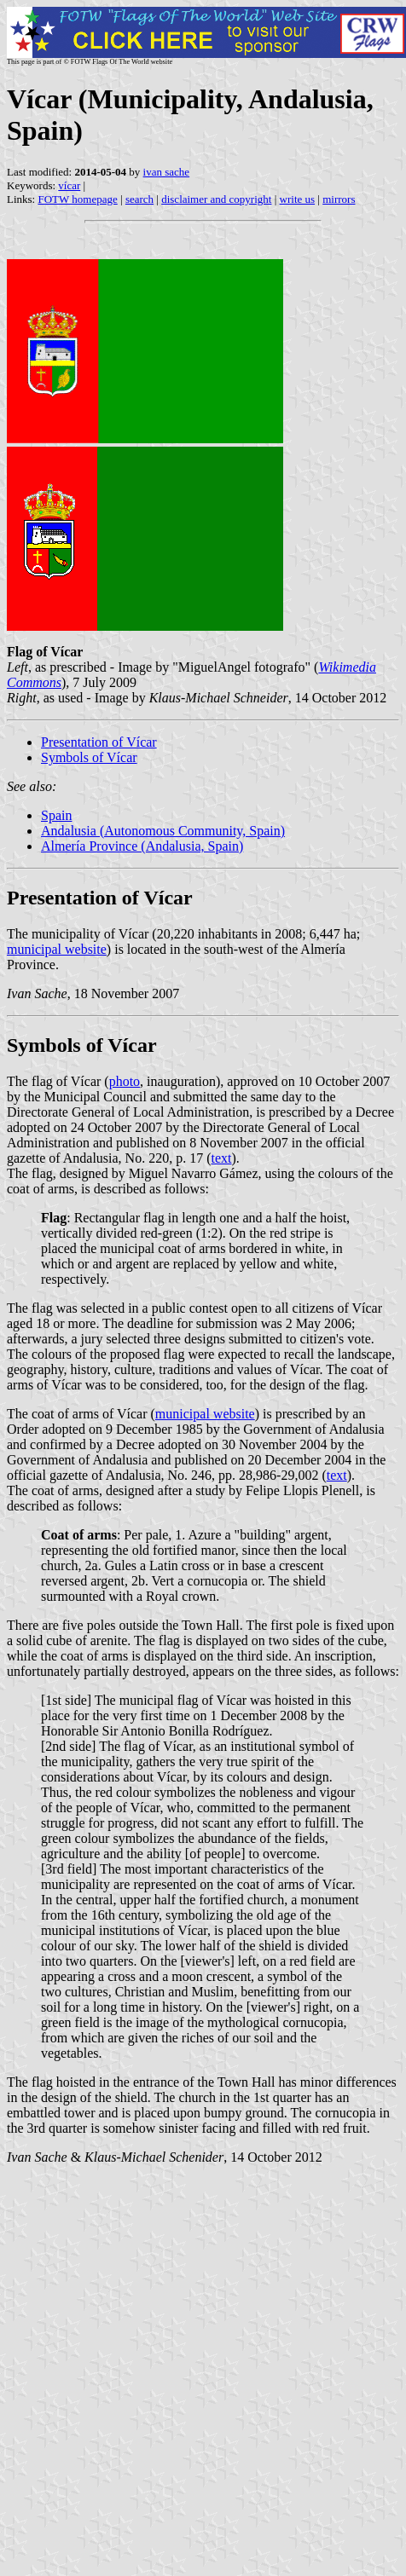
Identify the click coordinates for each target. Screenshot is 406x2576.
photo (124, 1081)
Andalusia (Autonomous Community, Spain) (163, 830)
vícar (69, 185)
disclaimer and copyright (216, 199)
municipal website (57, 949)
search (139, 199)
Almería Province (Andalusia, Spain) (142, 846)
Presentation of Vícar (99, 742)
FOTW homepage (77, 199)
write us (298, 199)
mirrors (338, 199)
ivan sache (166, 171)
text (222, 1158)
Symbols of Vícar (89, 757)
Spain (56, 815)
